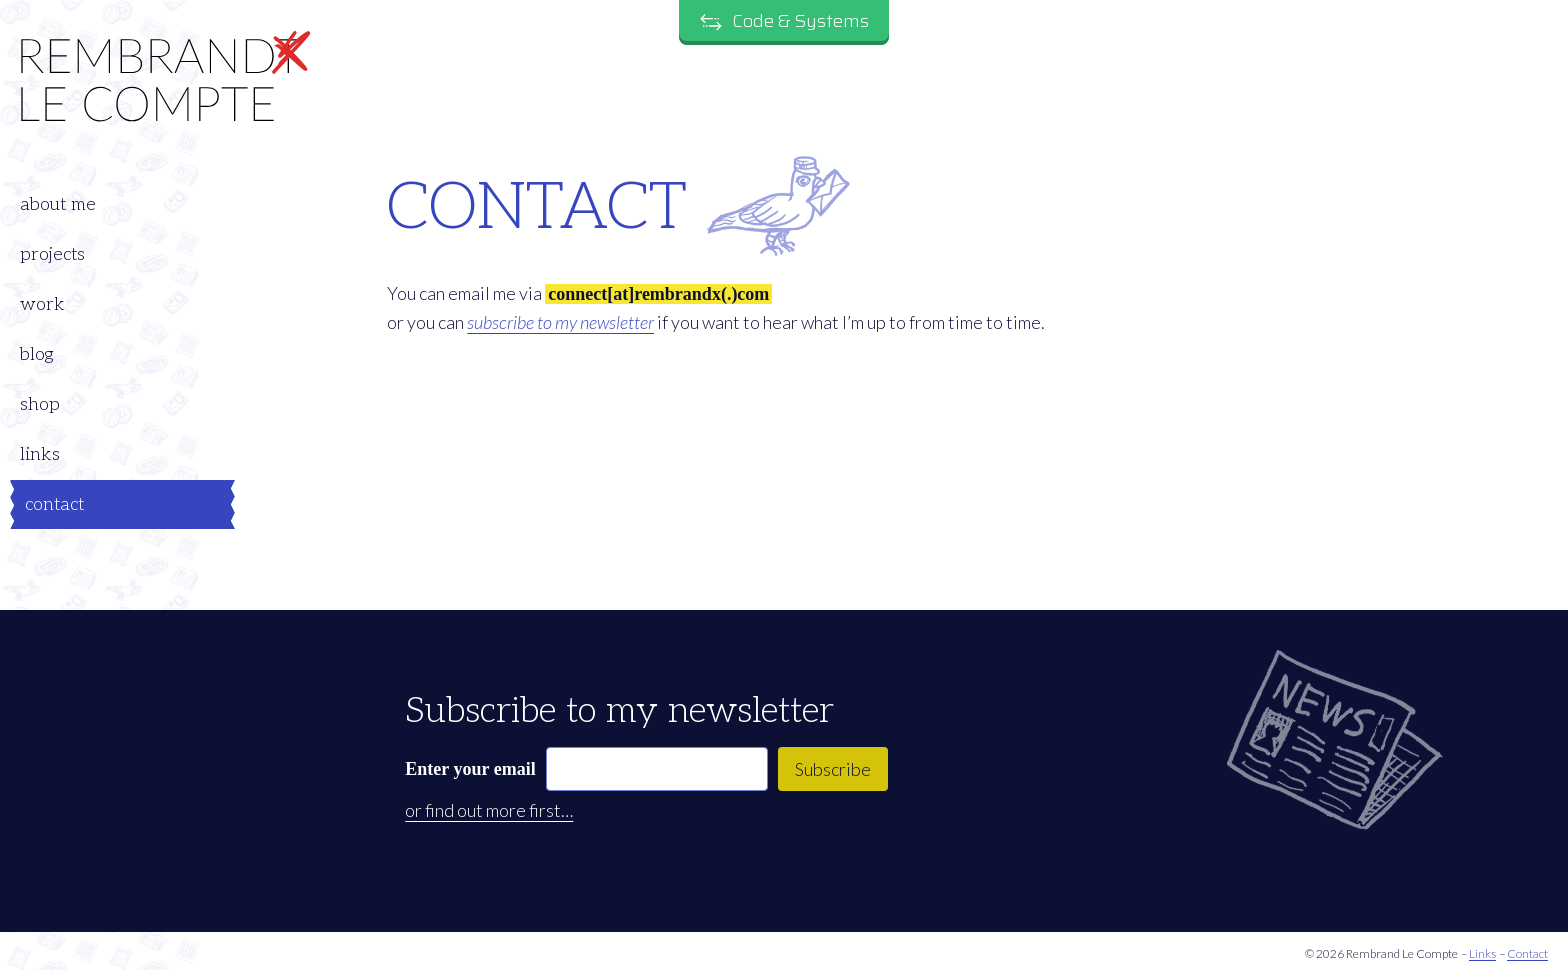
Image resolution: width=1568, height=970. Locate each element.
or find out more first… (489, 810)
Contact (1527, 954)
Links (1482, 954)
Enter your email (470, 769)
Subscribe (833, 769)
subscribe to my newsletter (560, 322)
